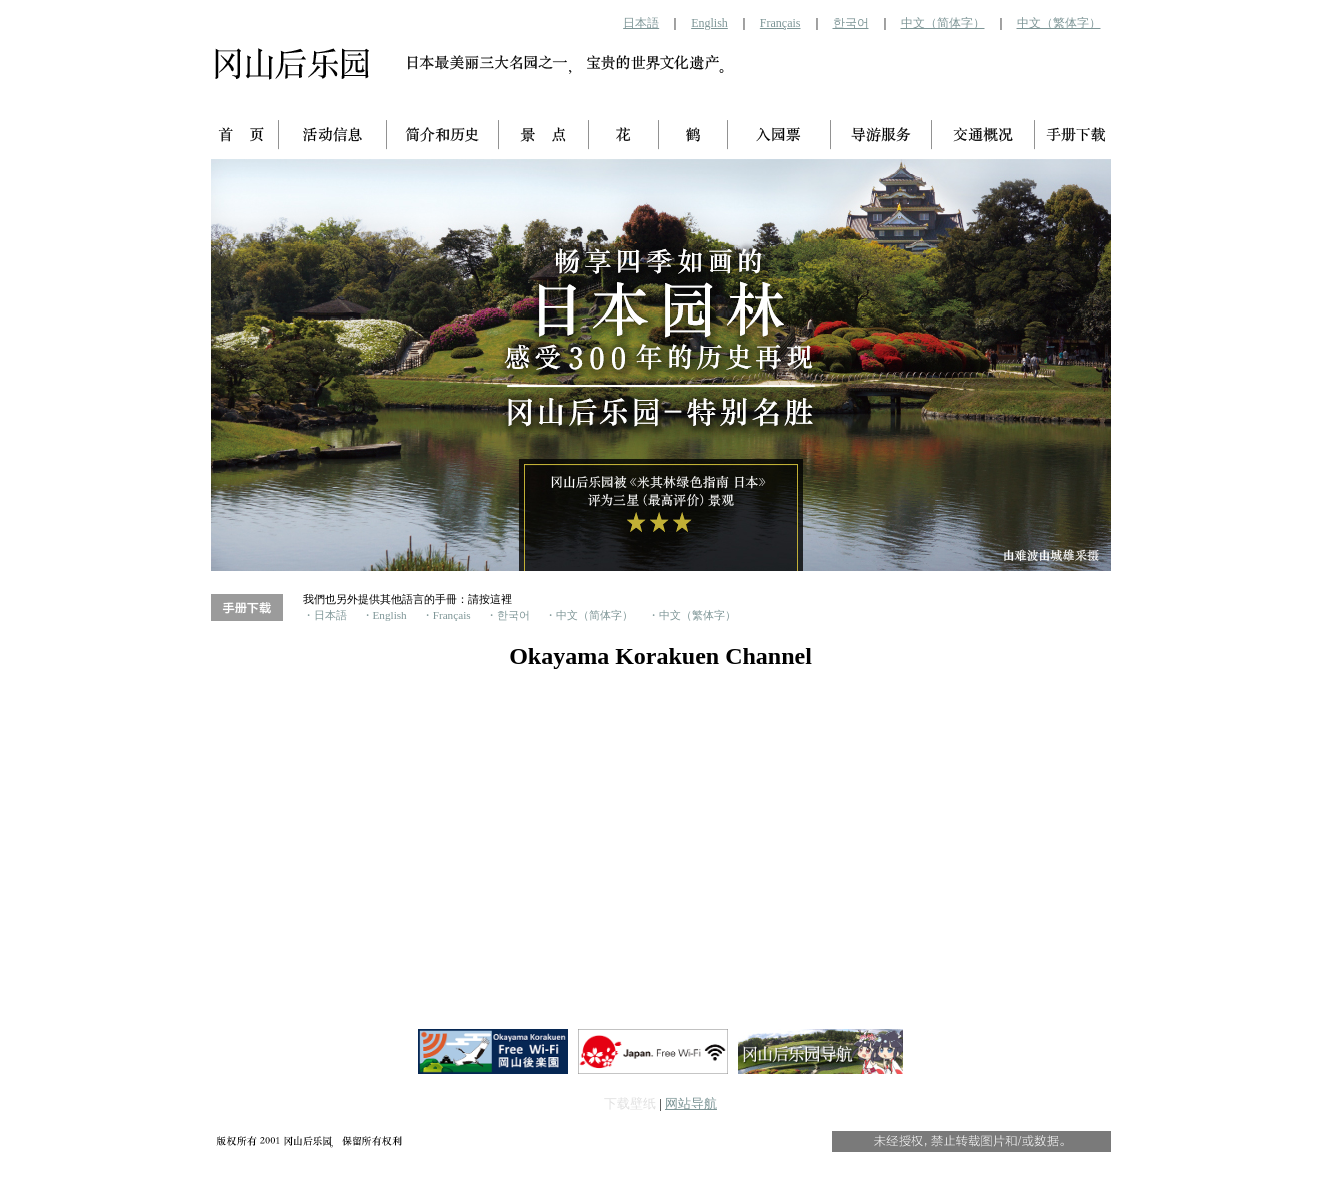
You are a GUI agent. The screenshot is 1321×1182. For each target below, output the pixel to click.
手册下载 (1073, 135)
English (709, 23)
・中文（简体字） (589, 615)
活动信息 (333, 135)
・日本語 (325, 615)
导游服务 (881, 135)
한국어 (851, 23)
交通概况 (983, 135)
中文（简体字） (943, 23)
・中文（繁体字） (692, 615)
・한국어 (508, 615)
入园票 (779, 135)
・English (384, 615)
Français (780, 23)
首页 (245, 135)
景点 (544, 135)
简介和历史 (443, 135)
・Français (446, 615)
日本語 (641, 23)
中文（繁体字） (1059, 23)
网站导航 (691, 1104)
